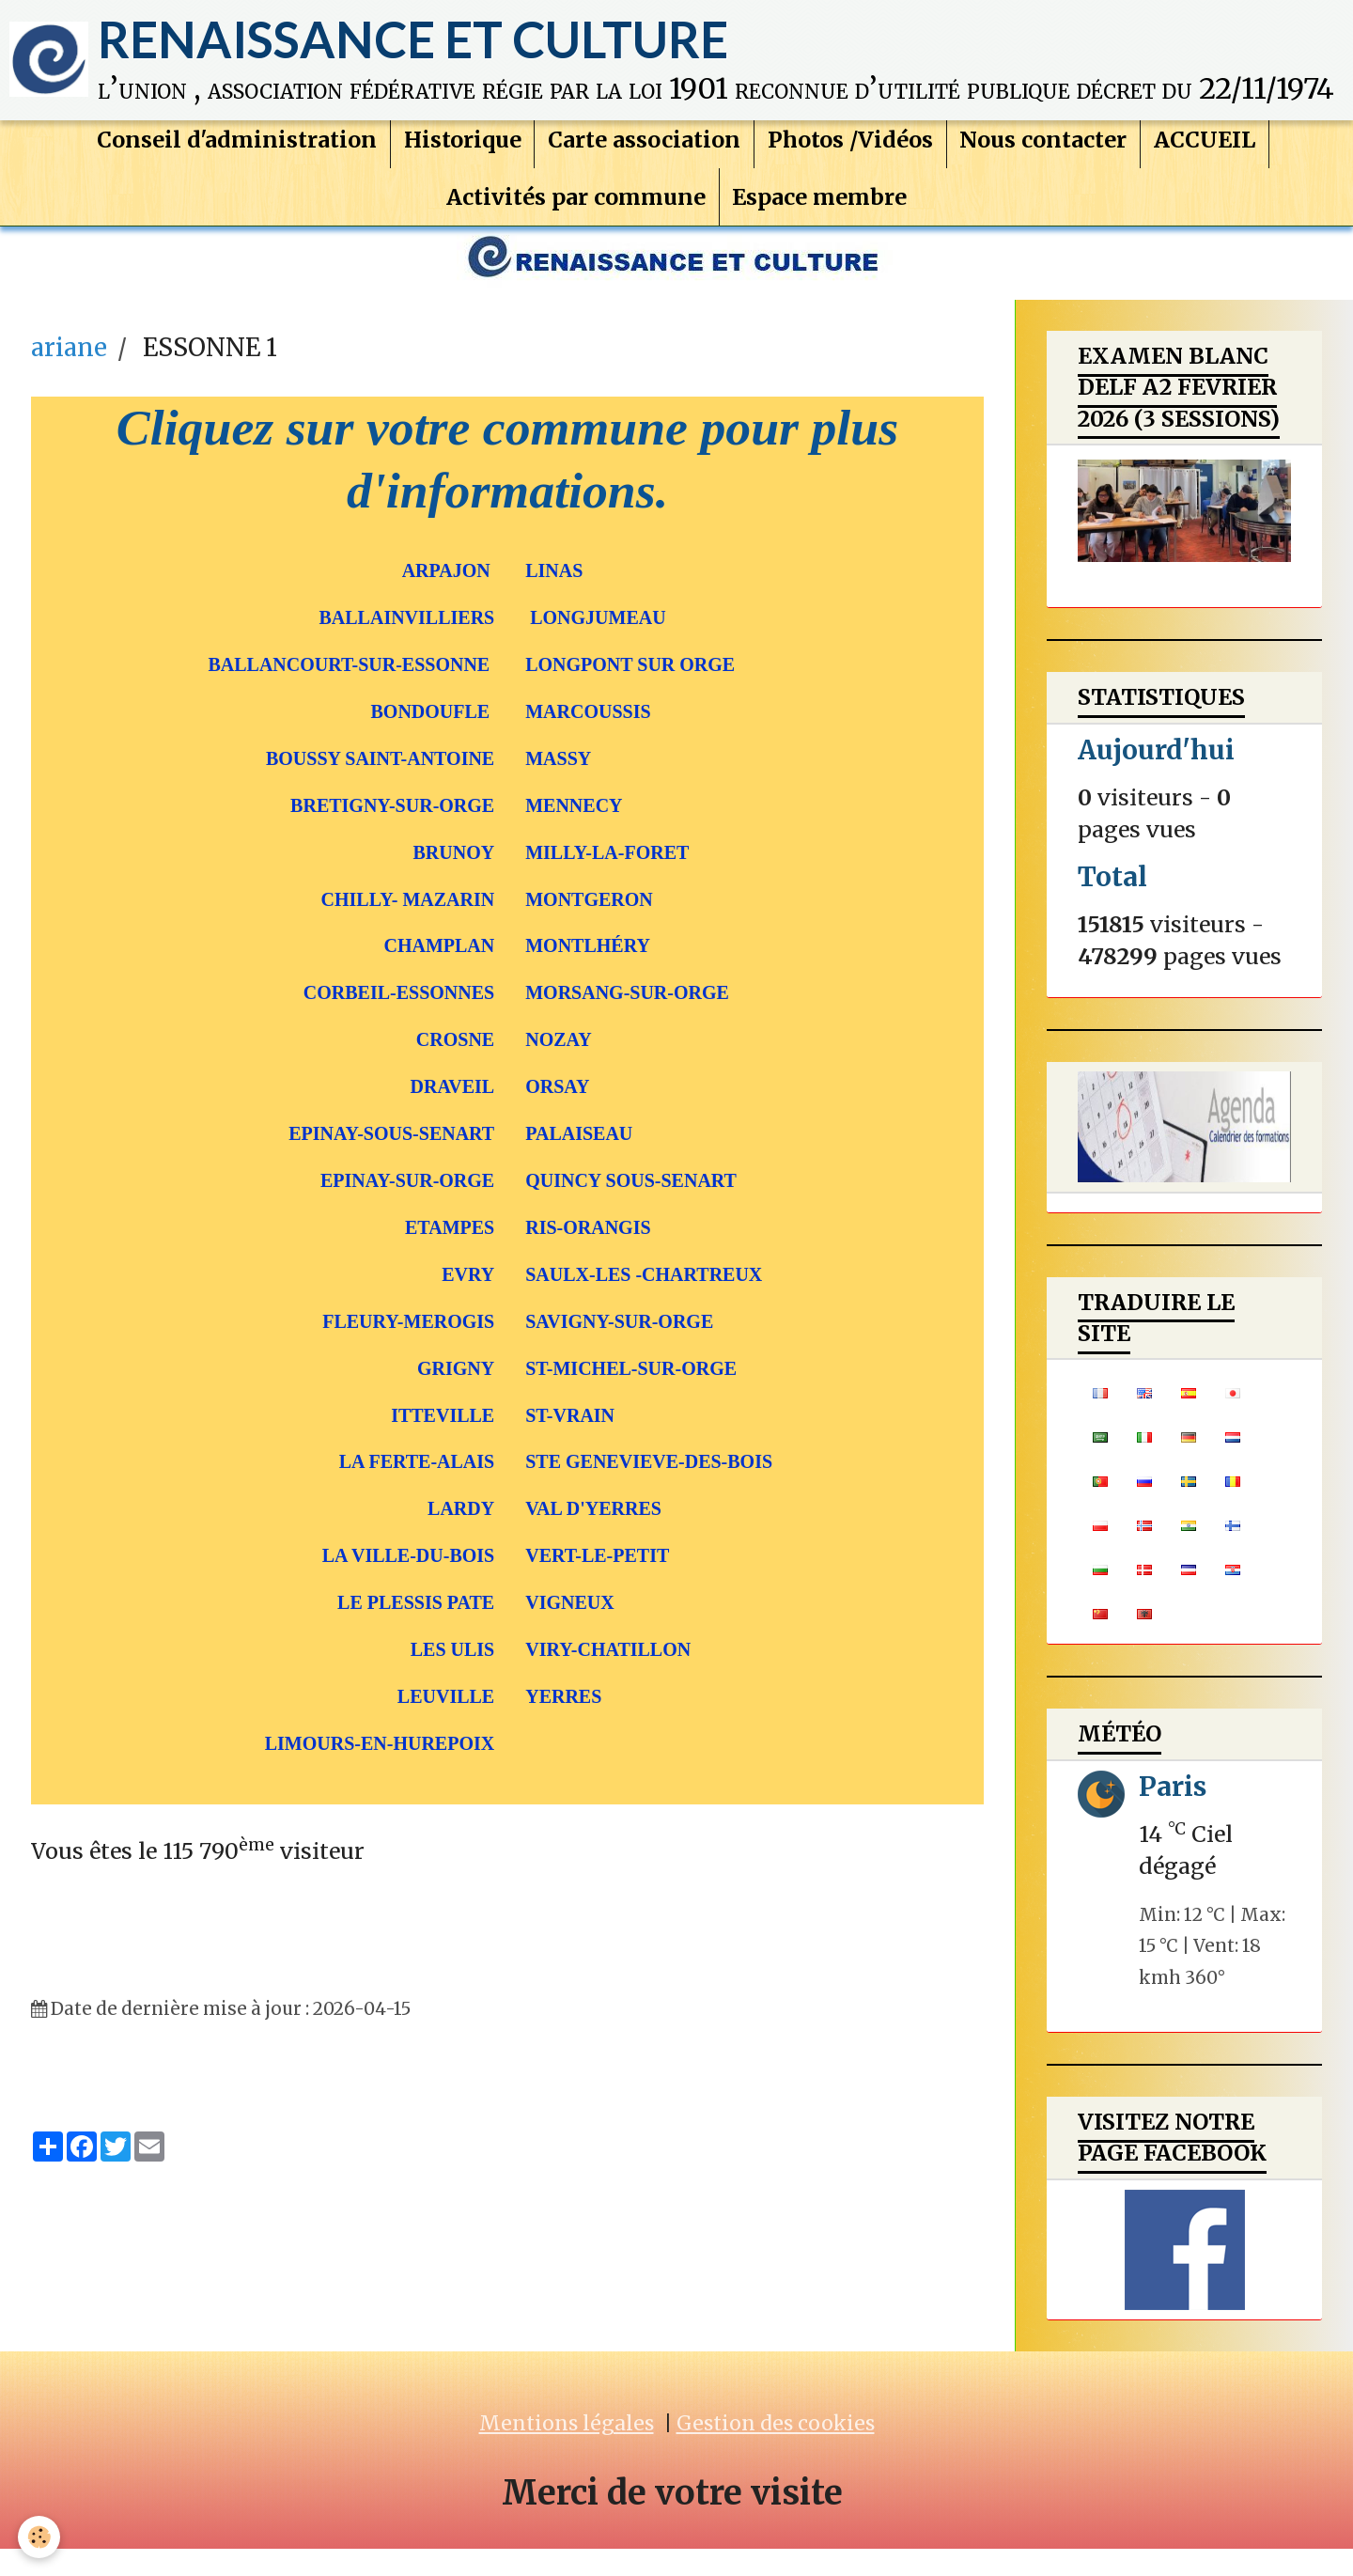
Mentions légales (566, 2450)
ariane (69, 375)
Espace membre (821, 215)
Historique (459, 156)
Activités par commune (575, 215)
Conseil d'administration (231, 156)
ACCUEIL (1210, 156)
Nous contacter (1046, 156)
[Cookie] (40, 2537)
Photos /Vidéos (851, 156)
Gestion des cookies (775, 2450)
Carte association (643, 156)
